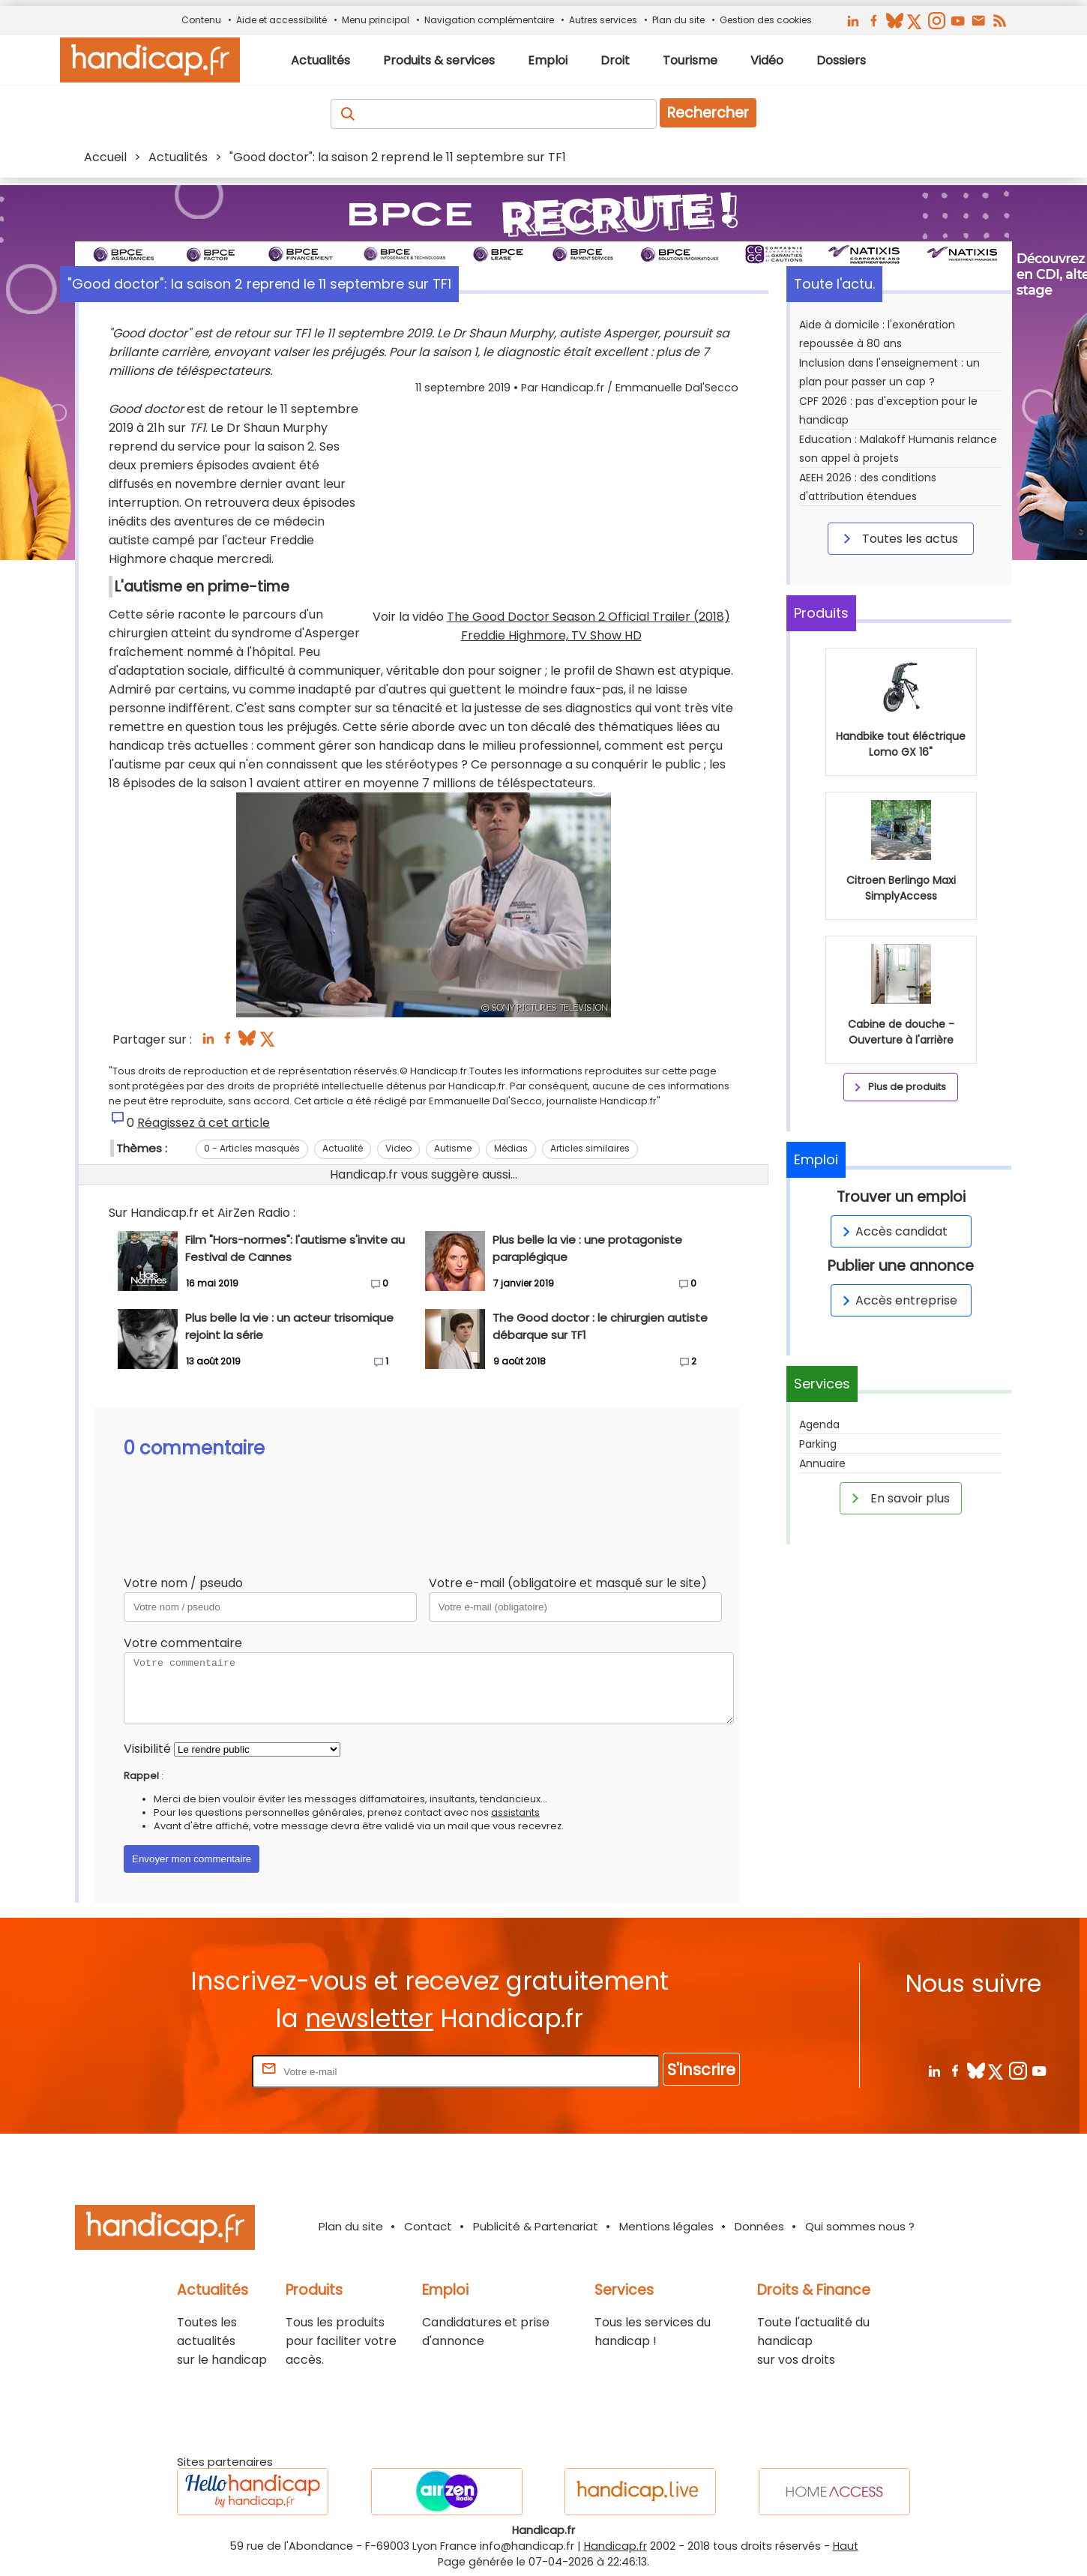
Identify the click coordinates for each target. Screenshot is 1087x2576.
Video (398, 1148)
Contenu (201, 19)
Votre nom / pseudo (183, 1583)
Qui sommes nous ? (860, 2226)
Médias (511, 1148)
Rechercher (708, 113)
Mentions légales (666, 2226)
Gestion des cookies (766, 19)
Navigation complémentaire (489, 19)
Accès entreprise (897, 1300)
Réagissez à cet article (203, 1122)
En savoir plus (898, 1498)
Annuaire (822, 1463)
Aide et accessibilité (281, 19)
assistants (515, 1812)
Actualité (342, 1148)
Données (759, 2226)
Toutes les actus (898, 538)
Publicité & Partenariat (535, 2226)
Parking (818, 1443)
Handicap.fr (615, 2546)
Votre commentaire (183, 1643)
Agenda (819, 1424)
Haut (845, 2546)
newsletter (369, 2018)
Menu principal (375, 19)
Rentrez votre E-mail (189, 2071)
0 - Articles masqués (252, 1148)
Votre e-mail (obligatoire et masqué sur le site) (568, 1583)
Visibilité (147, 1748)
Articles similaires (590, 1148)
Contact (428, 2226)
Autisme (453, 1148)
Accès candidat (892, 1231)
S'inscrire (701, 2069)
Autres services (603, 19)
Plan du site (678, 19)
